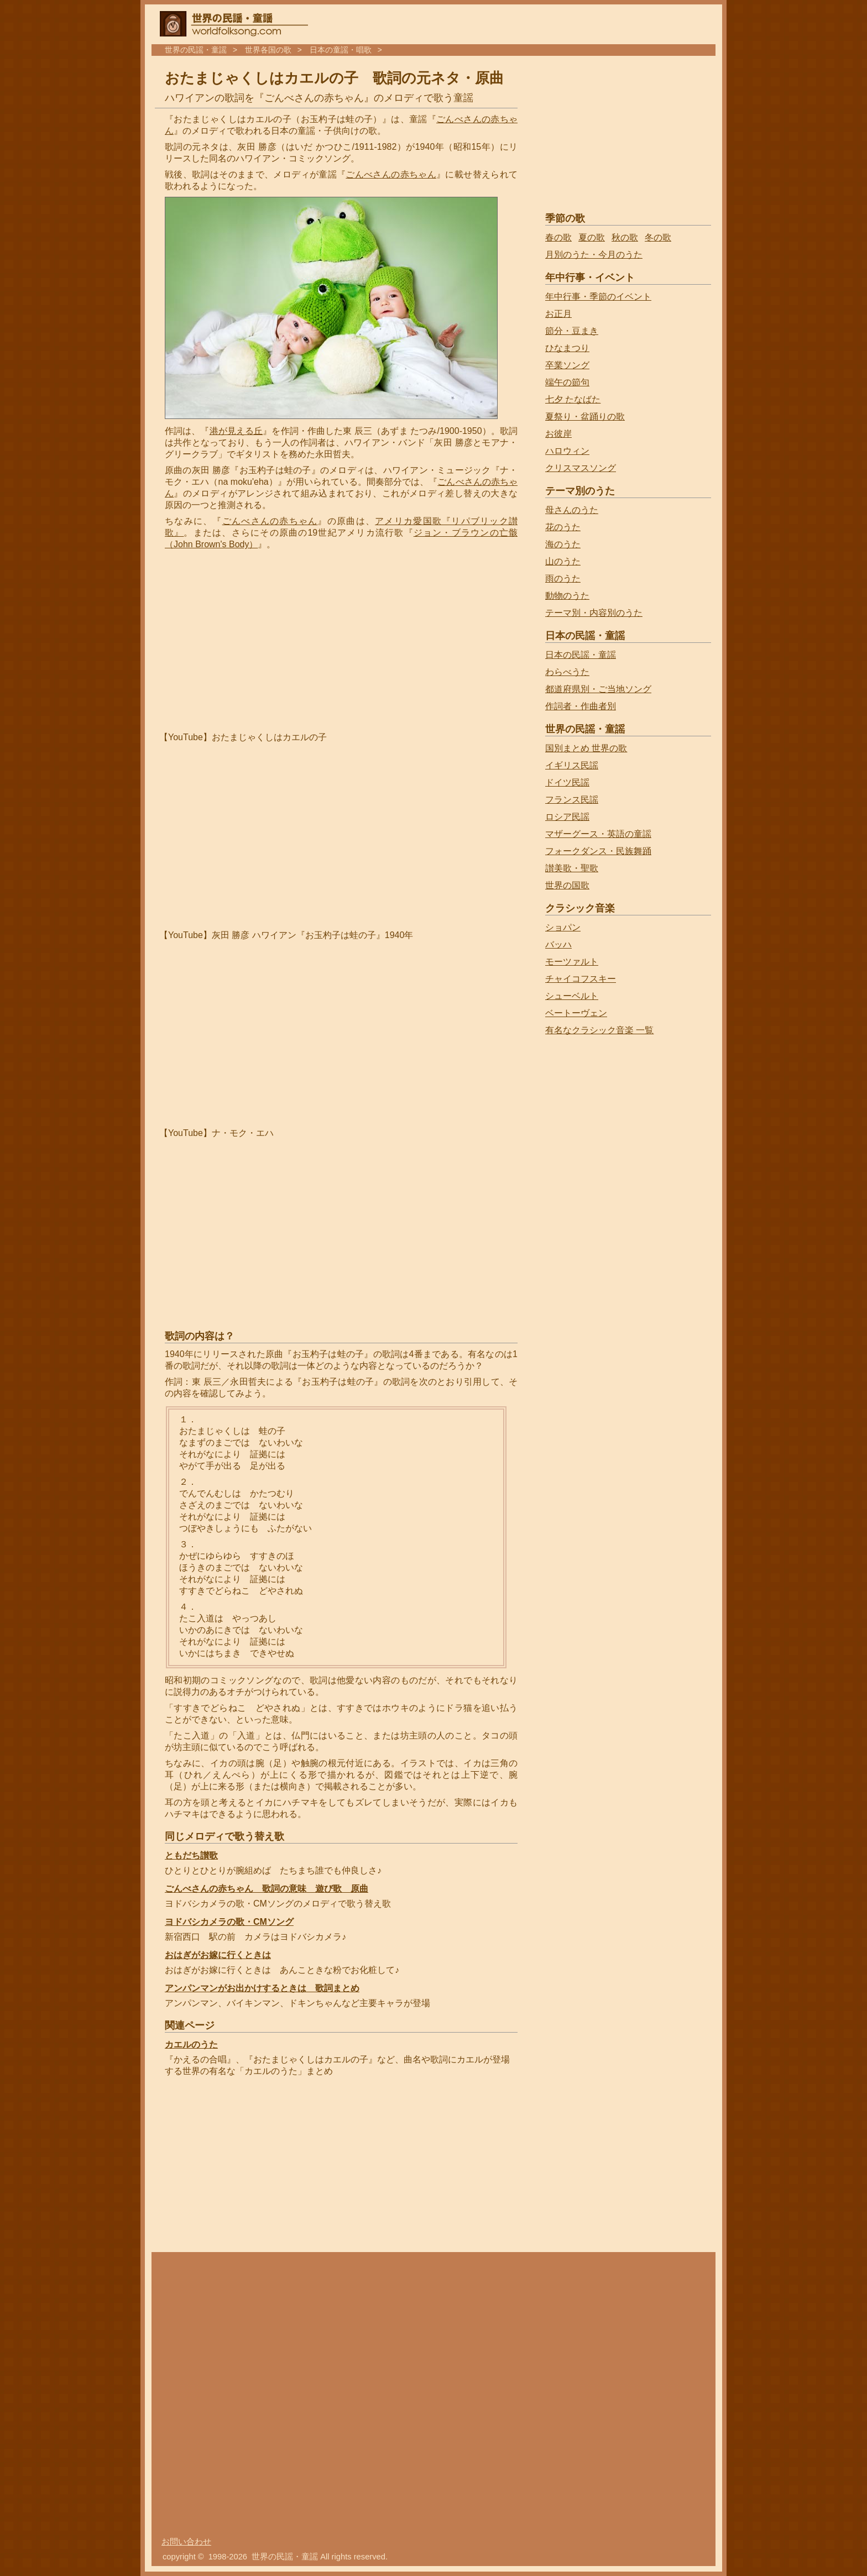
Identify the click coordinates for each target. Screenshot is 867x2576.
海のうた (563, 544)
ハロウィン (567, 450)
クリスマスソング (580, 468)
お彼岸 (558, 433)
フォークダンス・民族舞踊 (598, 851)
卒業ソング (567, 365)
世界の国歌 (567, 885)
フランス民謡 (571, 799)
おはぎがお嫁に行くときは (218, 1955)
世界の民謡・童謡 (196, 50)
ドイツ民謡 (567, 782)
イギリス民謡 (571, 765)
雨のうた (563, 578)
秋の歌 (625, 237)
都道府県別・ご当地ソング (598, 689)
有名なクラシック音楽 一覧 (599, 1030)
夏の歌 (591, 237)
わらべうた (567, 672)
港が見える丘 (236, 431)
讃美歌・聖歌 (571, 868)
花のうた (563, 527)
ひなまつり (567, 348)
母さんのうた (571, 510)
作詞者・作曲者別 (580, 706)
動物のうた (567, 595)
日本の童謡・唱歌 (341, 50)
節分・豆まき (571, 331)
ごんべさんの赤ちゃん (391, 174)
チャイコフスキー (580, 978)
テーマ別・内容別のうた (594, 612)
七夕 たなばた (572, 399)
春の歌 (558, 237)
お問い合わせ (186, 2541)
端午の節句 (567, 382)
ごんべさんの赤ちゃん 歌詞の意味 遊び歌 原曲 (266, 1888)
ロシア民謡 (567, 816)
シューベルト (571, 996)
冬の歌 (658, 237)
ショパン (563, 927)
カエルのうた (191, 2044)
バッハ (558, 944)
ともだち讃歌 (191, 1855)
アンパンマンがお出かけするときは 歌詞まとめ (262, 1988)
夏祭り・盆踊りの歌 (585, 416)
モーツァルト (571, 961)
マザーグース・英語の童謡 (598, 834)
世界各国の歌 (268, 50)
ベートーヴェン (576, 1013)
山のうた (563, 561)
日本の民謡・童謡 (580, 654)
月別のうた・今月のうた (594, 254)
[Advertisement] (258, 641)
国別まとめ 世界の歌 (586, 748)
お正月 (558, 313)
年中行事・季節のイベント (598, 296)
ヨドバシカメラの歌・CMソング (229, 1921)
